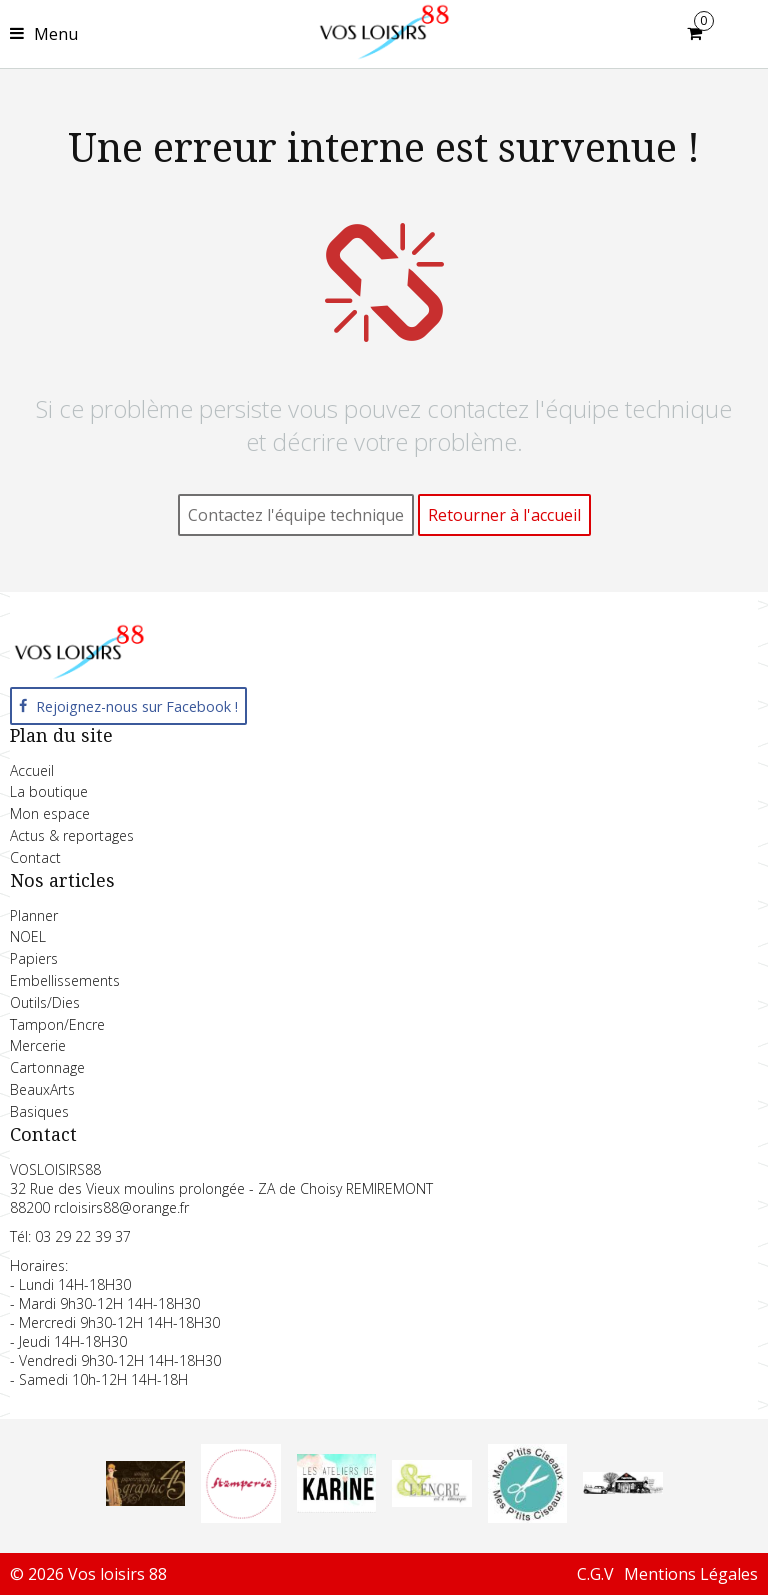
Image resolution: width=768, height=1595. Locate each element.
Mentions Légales (691, 1574)
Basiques (39, 1111)
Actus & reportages (72, 835)
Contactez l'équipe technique (296, 515)
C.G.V (595, 1574)
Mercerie (38, 1045)
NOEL (28, 936)
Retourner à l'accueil (504, 515)
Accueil (32, 770)
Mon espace (50, 813)
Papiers (34, 958)
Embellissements (65, 980)
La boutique (49, 791)
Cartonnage (47, 1067)
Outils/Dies (45, 1002)
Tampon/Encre (57, 1024)
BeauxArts (42, 1089)
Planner (34, 915)
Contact (35, 857)
